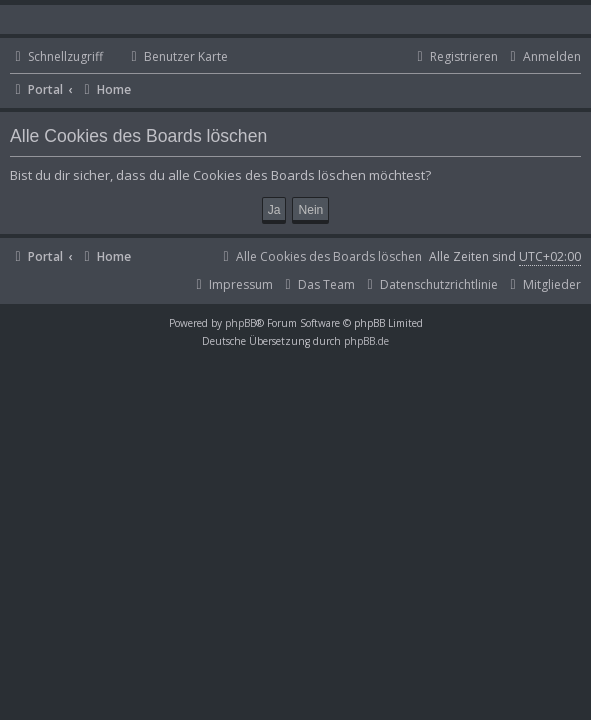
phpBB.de (366, 341)
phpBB (240, 323)
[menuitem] (168, 57)
